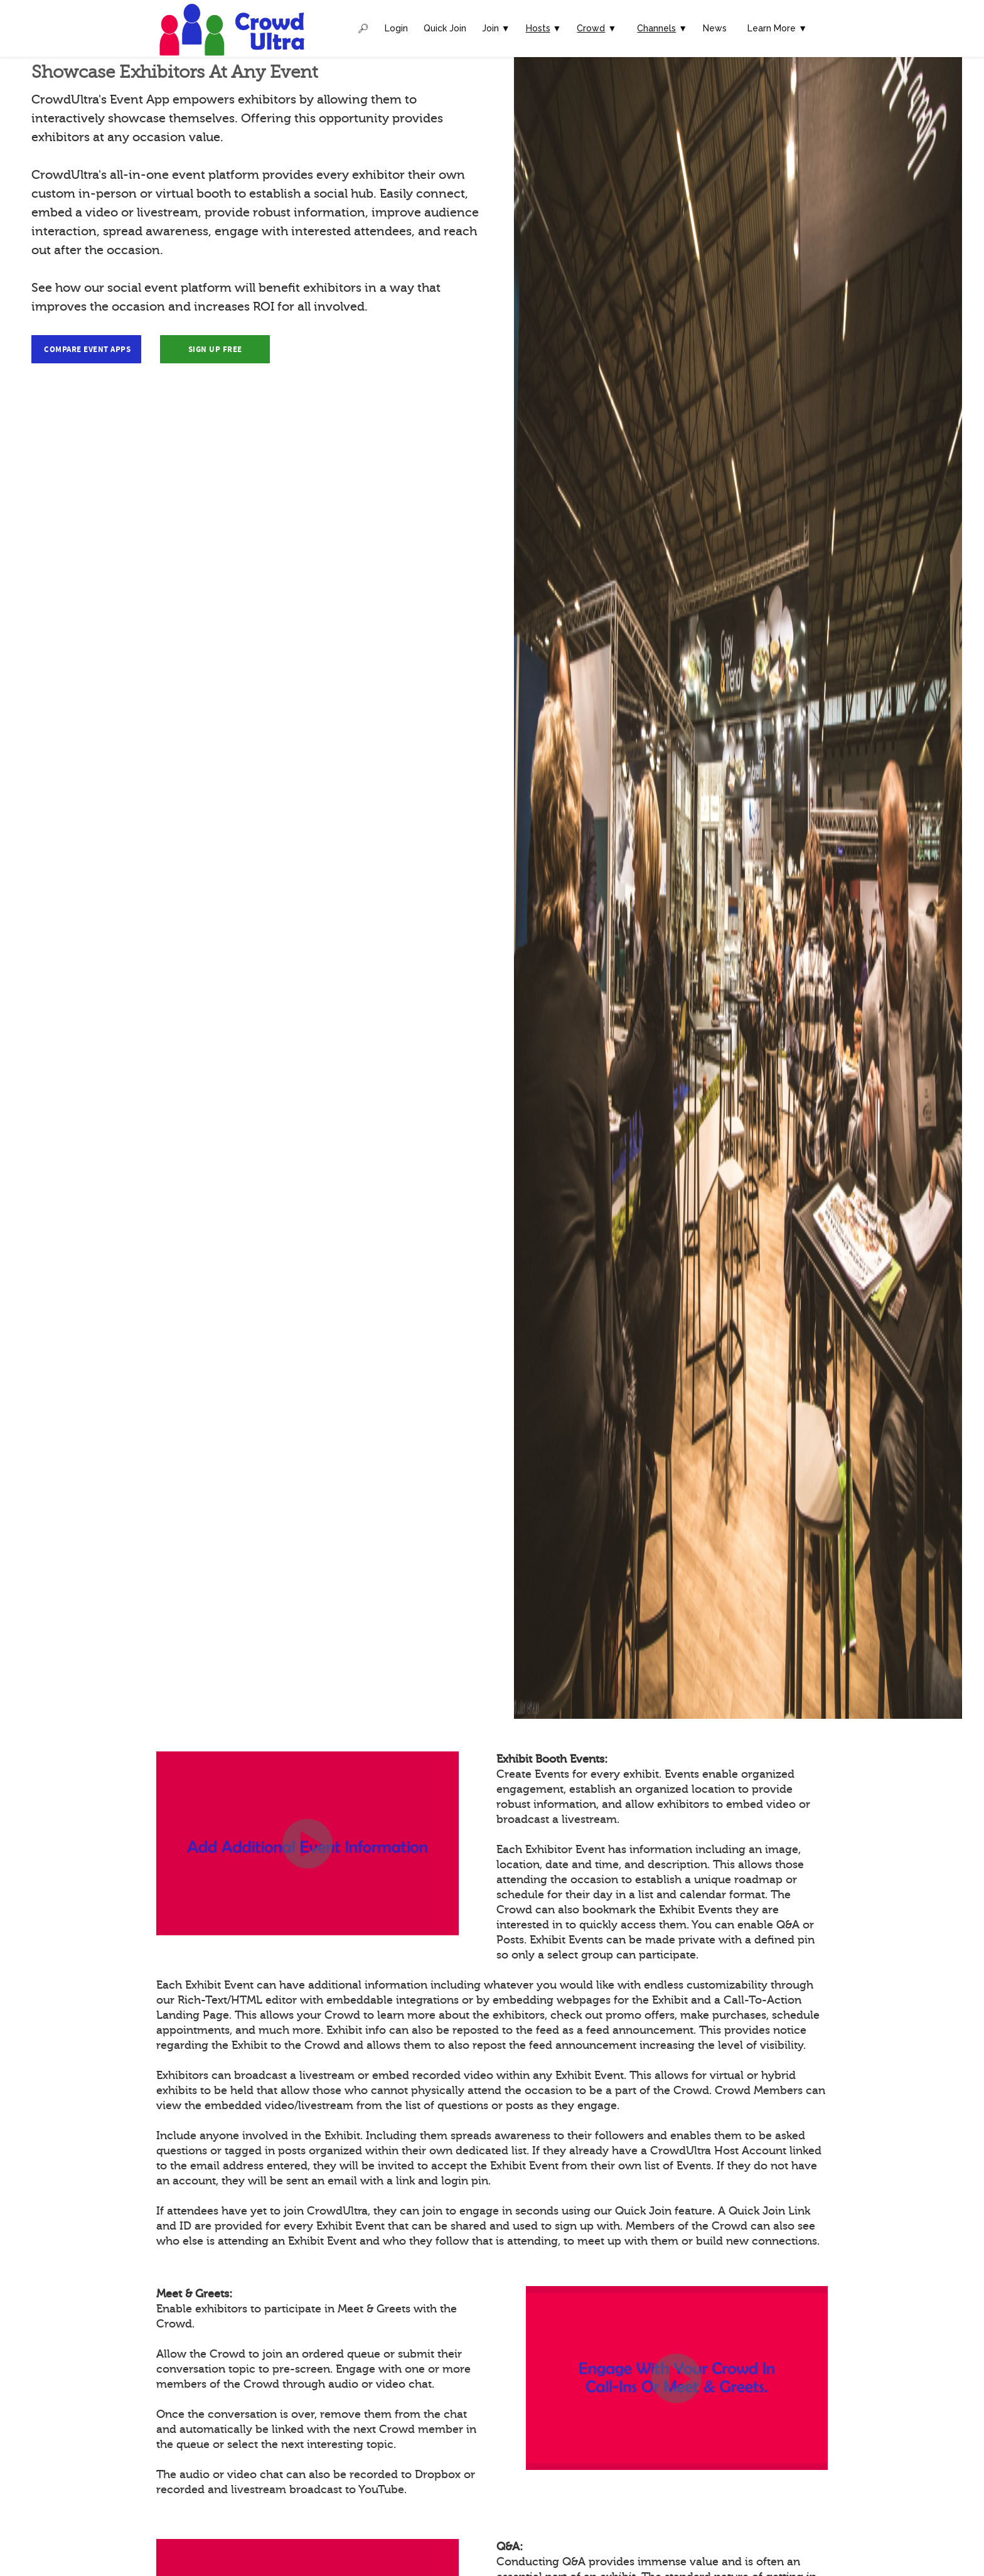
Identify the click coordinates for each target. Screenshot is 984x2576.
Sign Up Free (215, 349)
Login (396, 28)
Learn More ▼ (777, 28)
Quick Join (445, 28)
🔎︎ (363, 28)
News (715, 28)
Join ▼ (496, 28)
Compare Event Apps (87, 349)
